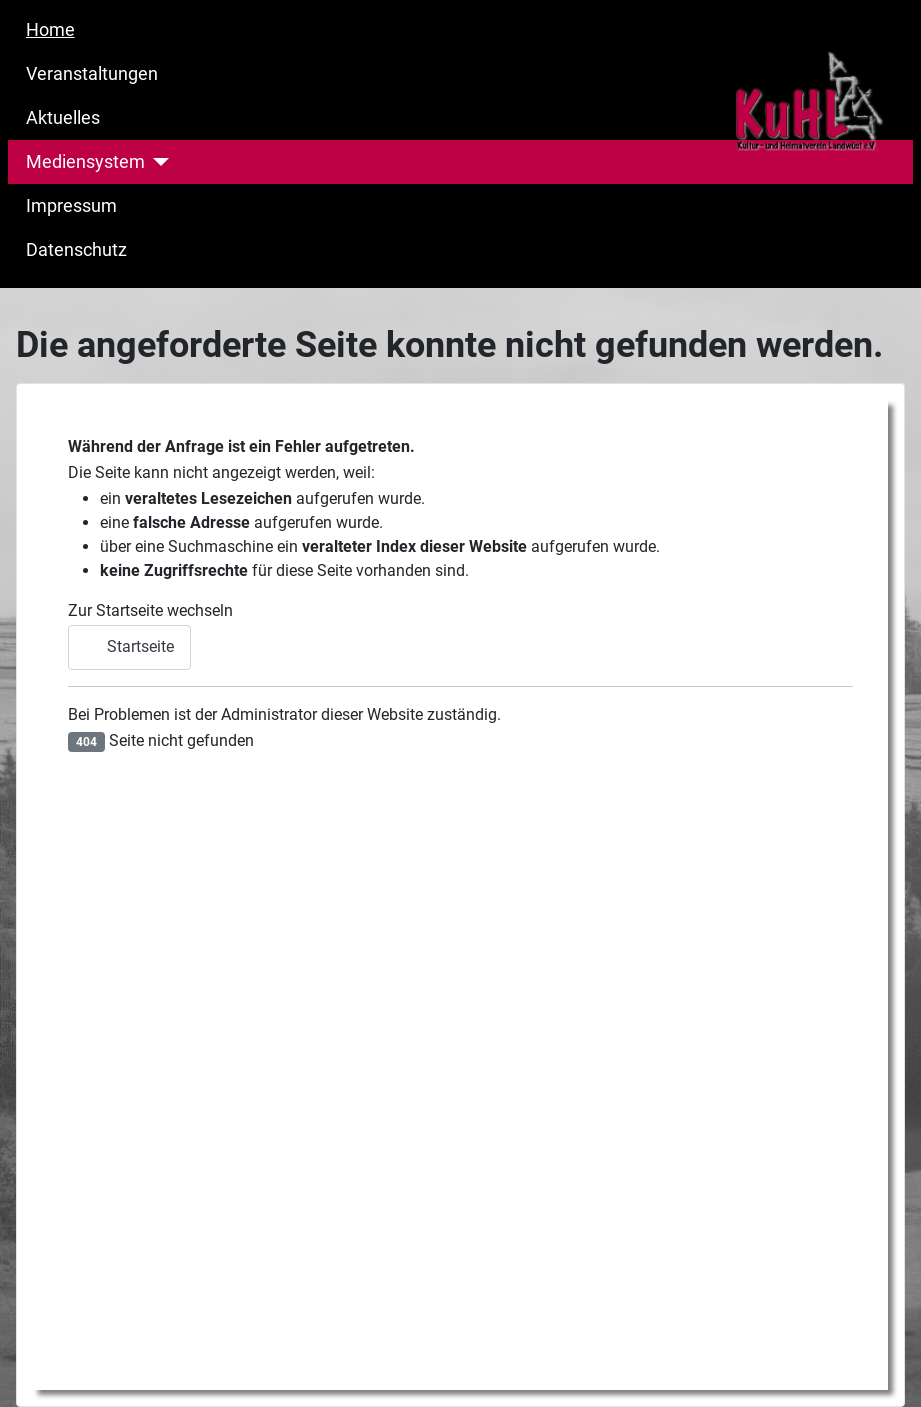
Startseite (129, 646)
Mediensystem (85, 162)
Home (50, 30)
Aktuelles (63, 118)
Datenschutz (76, 250)
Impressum (71, 206)
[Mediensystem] (157, 162)
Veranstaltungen (92, 74)
